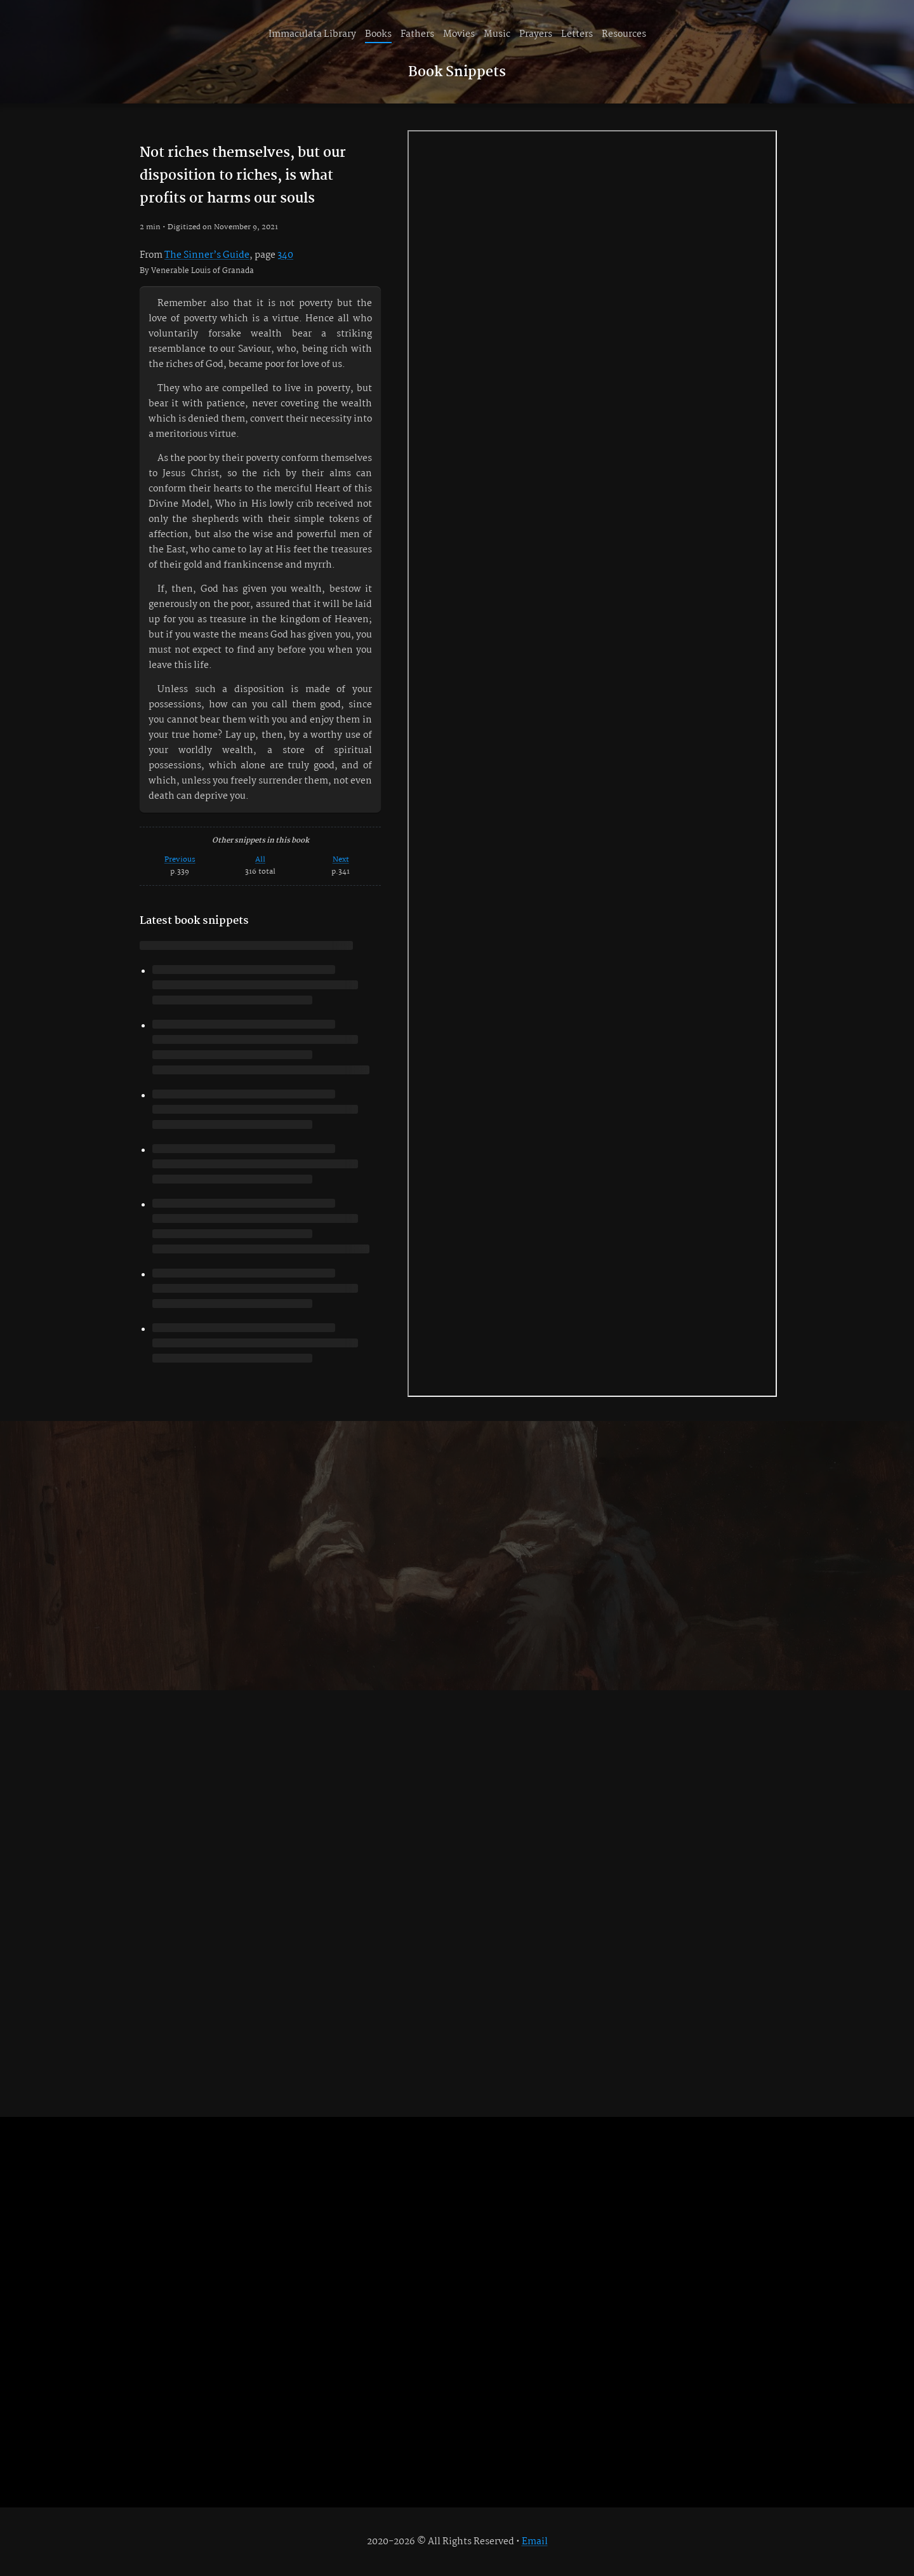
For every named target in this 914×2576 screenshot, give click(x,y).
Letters (577, 34)
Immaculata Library (312, 34)
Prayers (535, 34)
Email (535, 2541)
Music (497, 34)
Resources (624, 34)
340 (285, 255)
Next (341, 859)
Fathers (417, 34)
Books (378, 34)
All (260, 859)
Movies (459, 34)
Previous (179, 859)
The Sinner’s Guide (206, 255)
